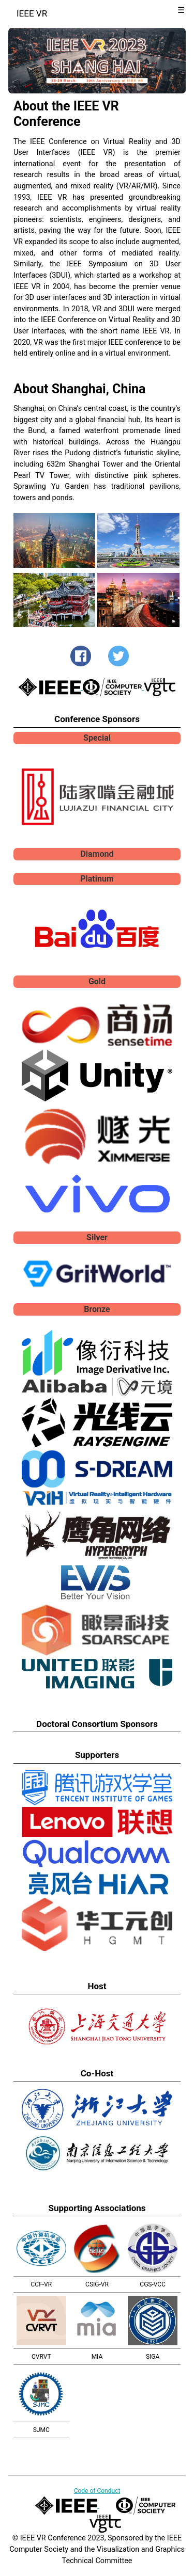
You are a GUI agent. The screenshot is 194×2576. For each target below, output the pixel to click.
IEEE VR (32, 13)
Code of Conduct (97, 2490)
